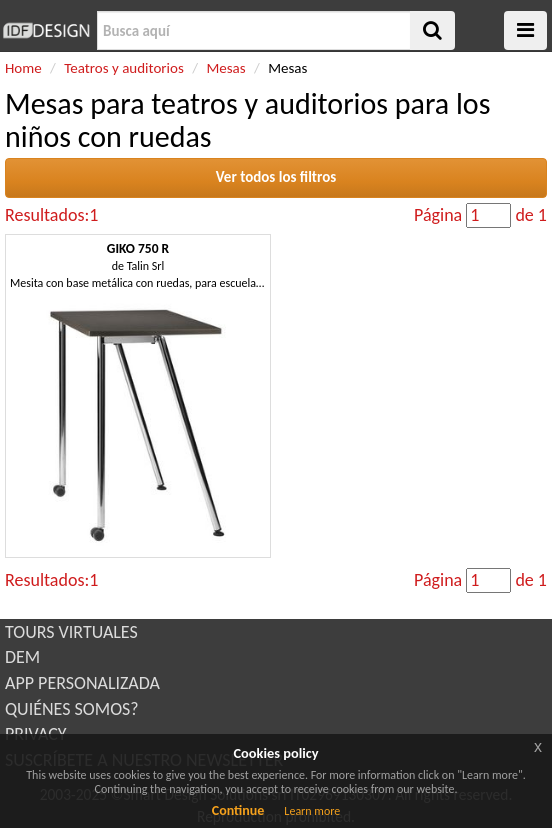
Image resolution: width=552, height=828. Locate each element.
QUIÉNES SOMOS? (72, 709)
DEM (22, 657)
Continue (238, 810)
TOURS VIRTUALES (71, 632)
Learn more (312, 811)
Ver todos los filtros (276, 177)
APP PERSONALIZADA (82, 683)
